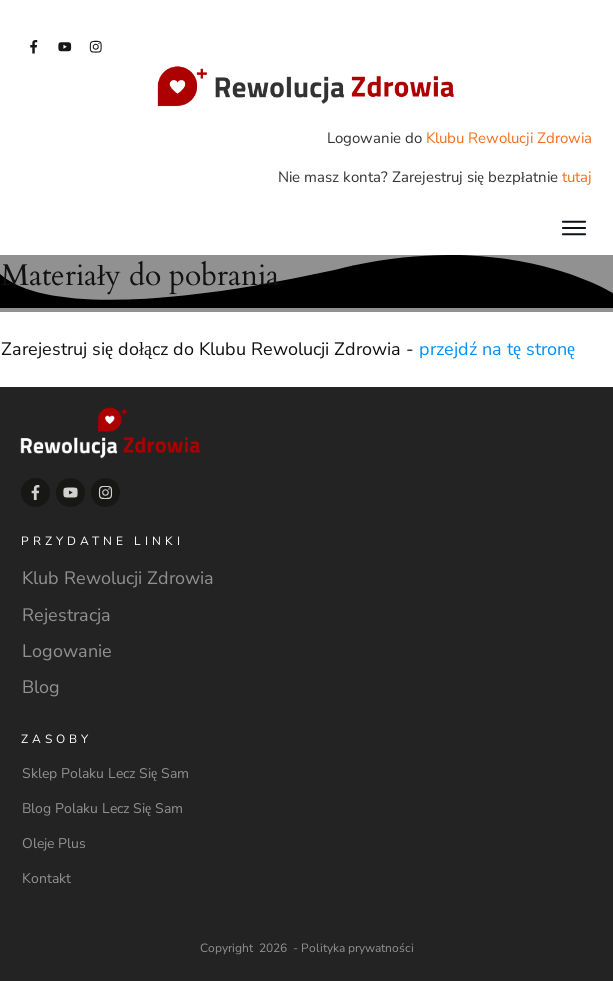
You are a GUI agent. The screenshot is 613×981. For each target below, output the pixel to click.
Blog (41, 687)
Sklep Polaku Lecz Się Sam (105, 773)
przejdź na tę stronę (497, 349)
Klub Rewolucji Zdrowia (118, 578)
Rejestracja (66, 615)
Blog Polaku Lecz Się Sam (102, 808)
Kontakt (46, 878)
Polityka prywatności (357, 948)
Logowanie (67, 651)
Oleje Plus (54, 843)
